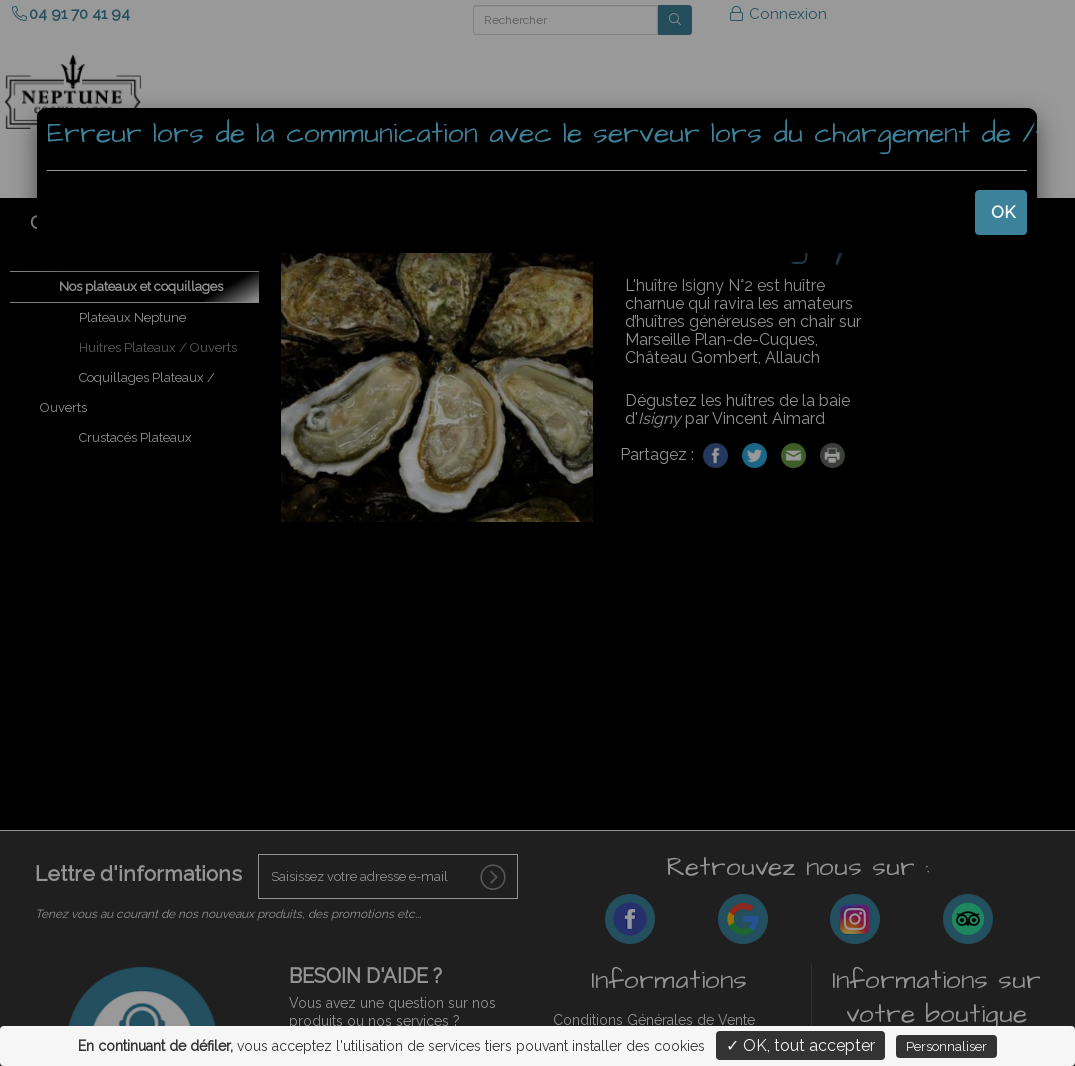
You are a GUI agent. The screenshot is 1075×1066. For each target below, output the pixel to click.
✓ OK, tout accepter (800, 1045)
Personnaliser (946, 1046)
